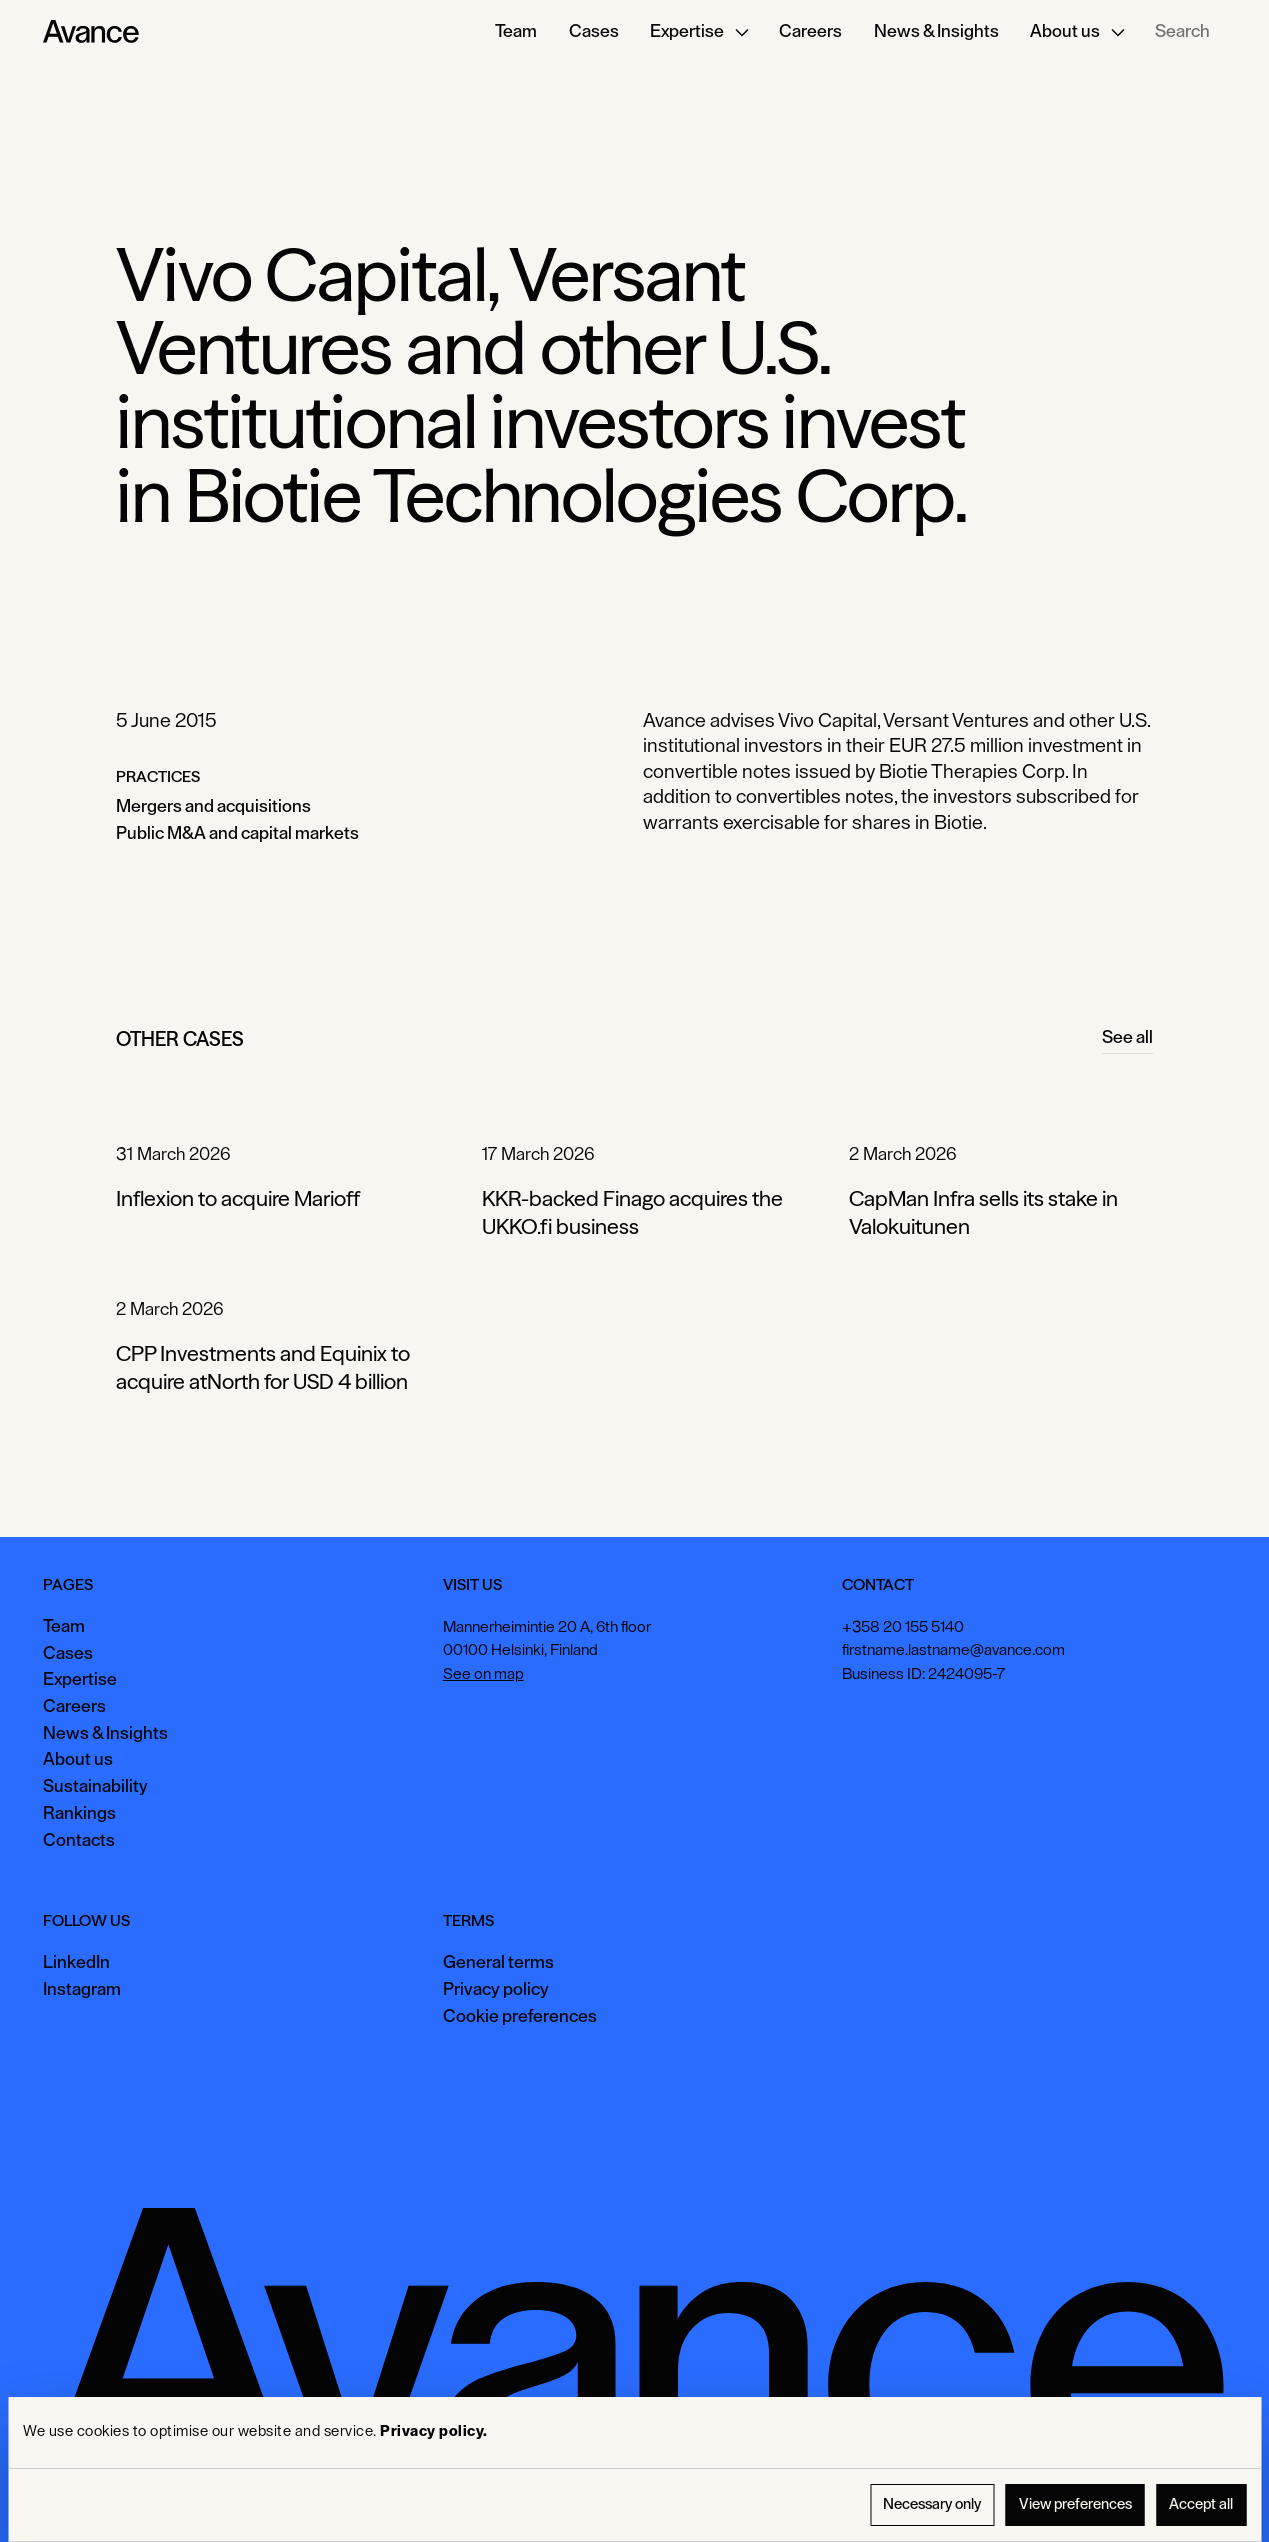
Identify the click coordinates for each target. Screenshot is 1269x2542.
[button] (699, 32)
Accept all (1201, 2504)
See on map (483, 1674)
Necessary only (932, 2504)
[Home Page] (91, 32)
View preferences (1075, 2504)
